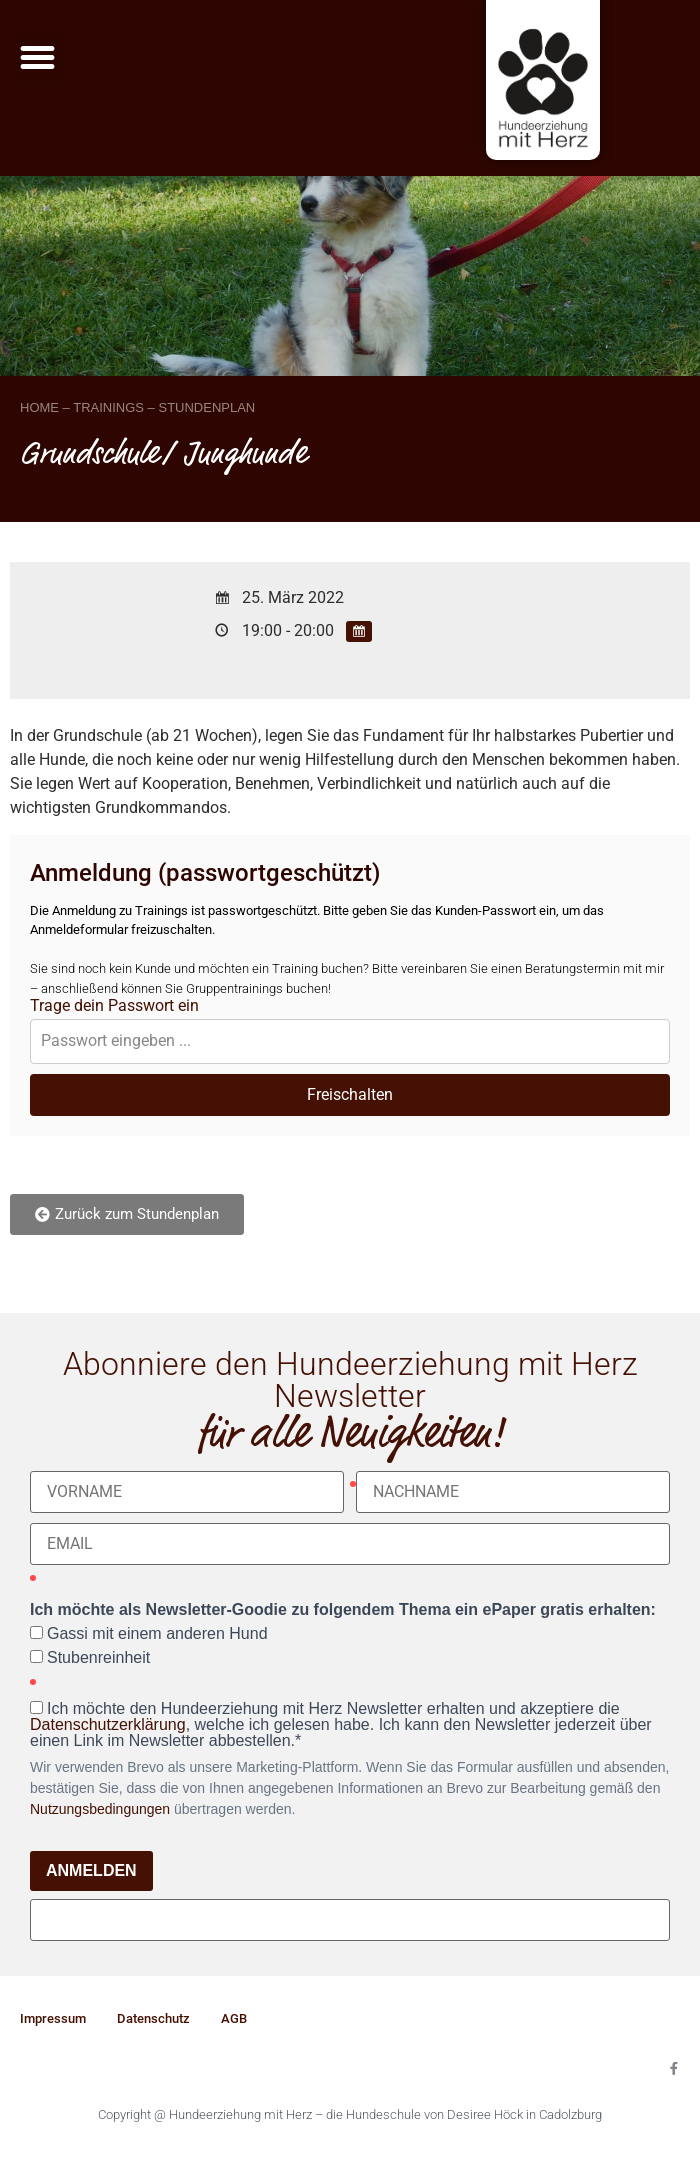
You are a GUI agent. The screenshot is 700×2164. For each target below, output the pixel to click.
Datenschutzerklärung (108, 1724)
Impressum (53, 2018)
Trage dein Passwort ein (114, 1006)
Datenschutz (153, 2018)
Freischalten (350, 1094)
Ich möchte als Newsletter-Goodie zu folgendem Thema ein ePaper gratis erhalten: (343, 1610)
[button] (38, 58)
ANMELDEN (91, 1870)
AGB (234, 2018)
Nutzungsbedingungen (100, 1809)
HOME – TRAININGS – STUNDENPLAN (137, 407)
